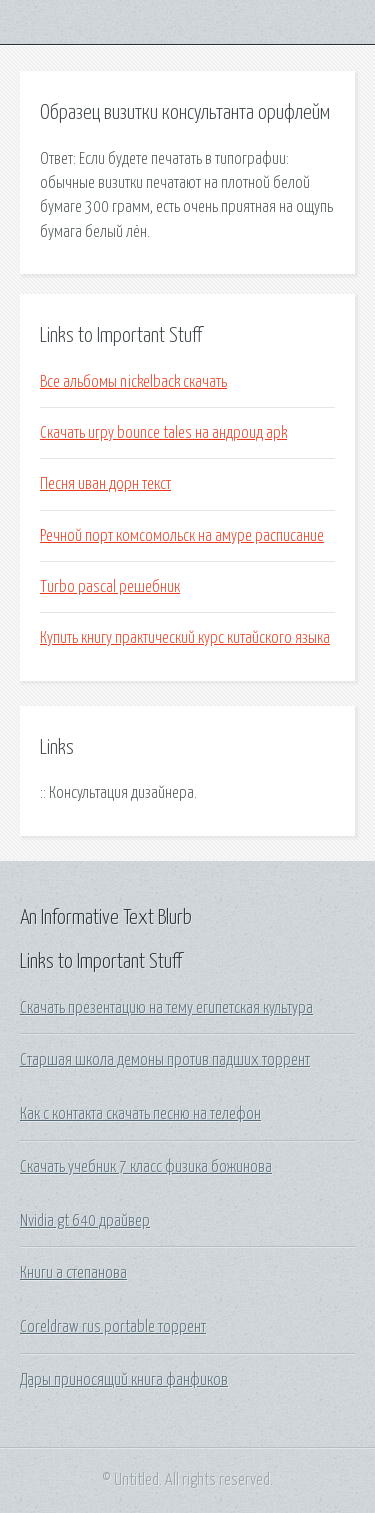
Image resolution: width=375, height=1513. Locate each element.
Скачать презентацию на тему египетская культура (166, 1008)
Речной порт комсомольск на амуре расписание (182, 536)
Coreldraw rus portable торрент (113, 1327)
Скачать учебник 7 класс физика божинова (146, 1167)
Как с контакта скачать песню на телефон (140, 1114)
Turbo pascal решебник (110, 587)
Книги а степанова (73, 1273)
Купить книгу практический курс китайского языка (185, 638)
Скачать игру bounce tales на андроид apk (163, 433)
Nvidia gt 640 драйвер (85, 1221)
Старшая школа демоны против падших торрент (165, 1060)
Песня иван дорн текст (105, 484)
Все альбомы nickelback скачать (133, 382)
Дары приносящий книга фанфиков (124, 1380)
